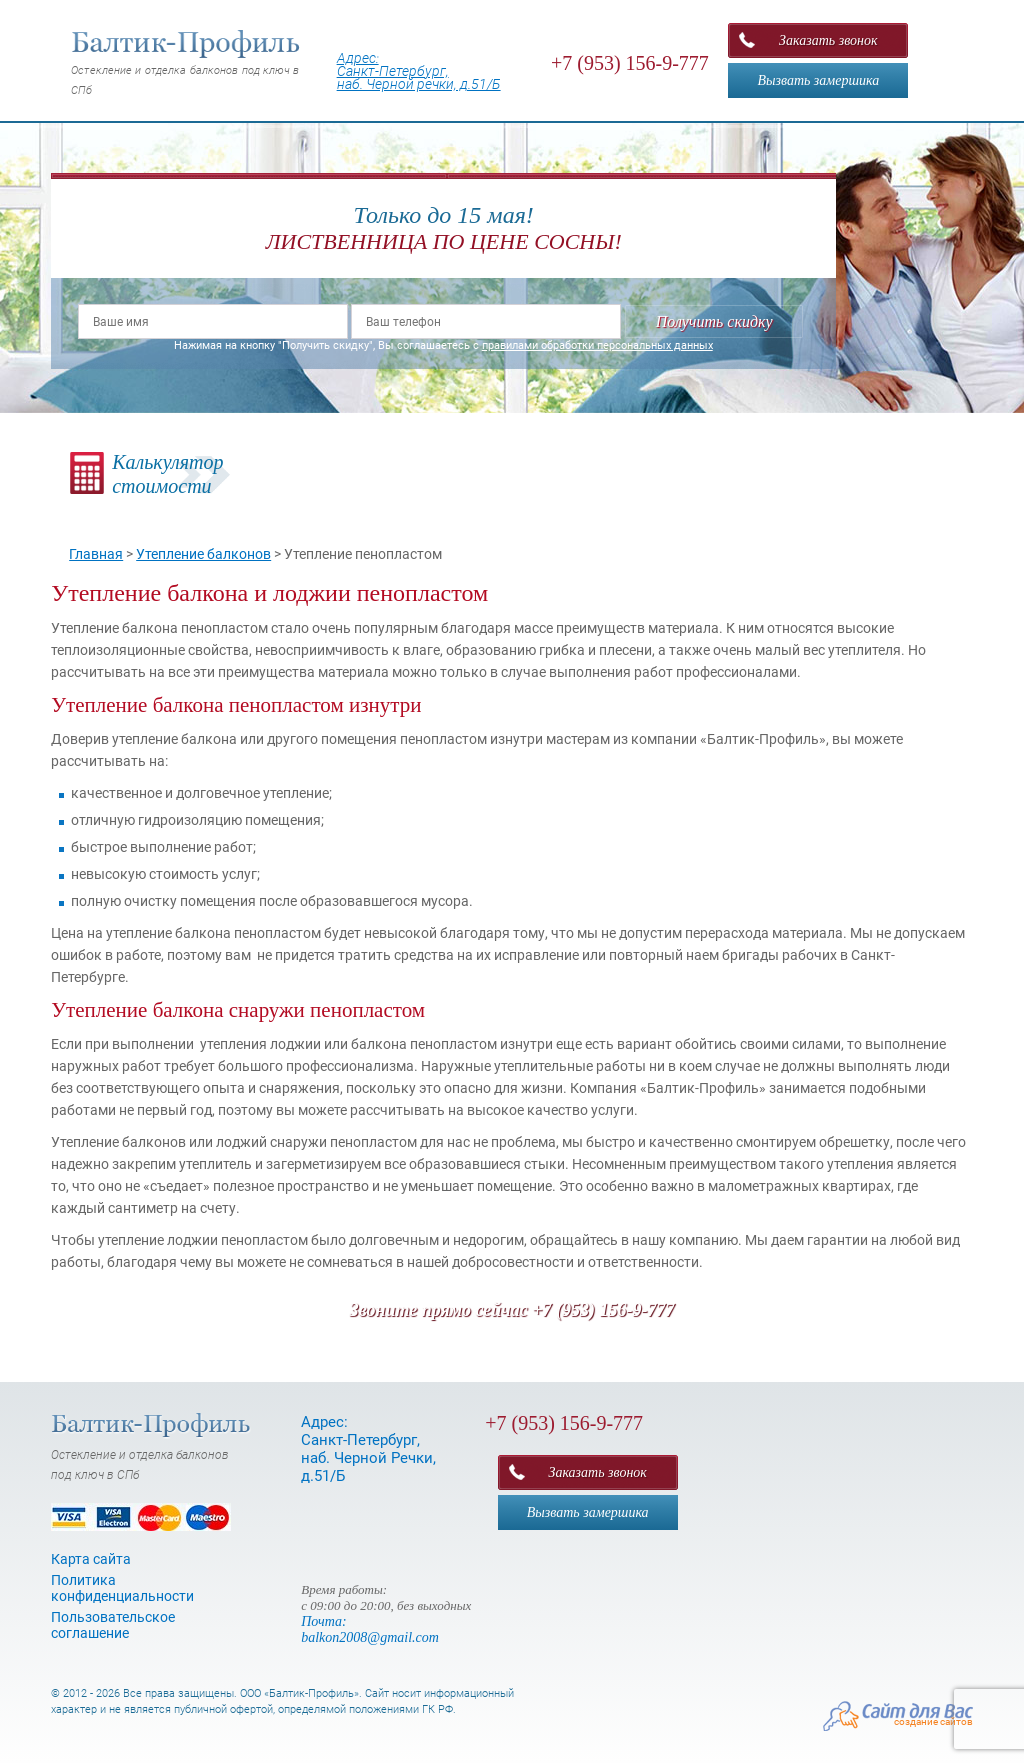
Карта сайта (91, 1559)
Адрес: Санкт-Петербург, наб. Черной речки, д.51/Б (419, 71)
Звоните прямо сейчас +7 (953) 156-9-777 (511, 1310)
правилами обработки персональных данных (597, 345)
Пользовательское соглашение (113, 1625)
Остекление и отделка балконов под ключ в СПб (186, 63)
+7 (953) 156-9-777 (630, 63)
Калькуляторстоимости (167, 474)
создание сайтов (933, 1721)
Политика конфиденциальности (122, 1588)
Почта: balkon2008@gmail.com (370, 1629)
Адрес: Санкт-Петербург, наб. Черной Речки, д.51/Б (368, 1449)
